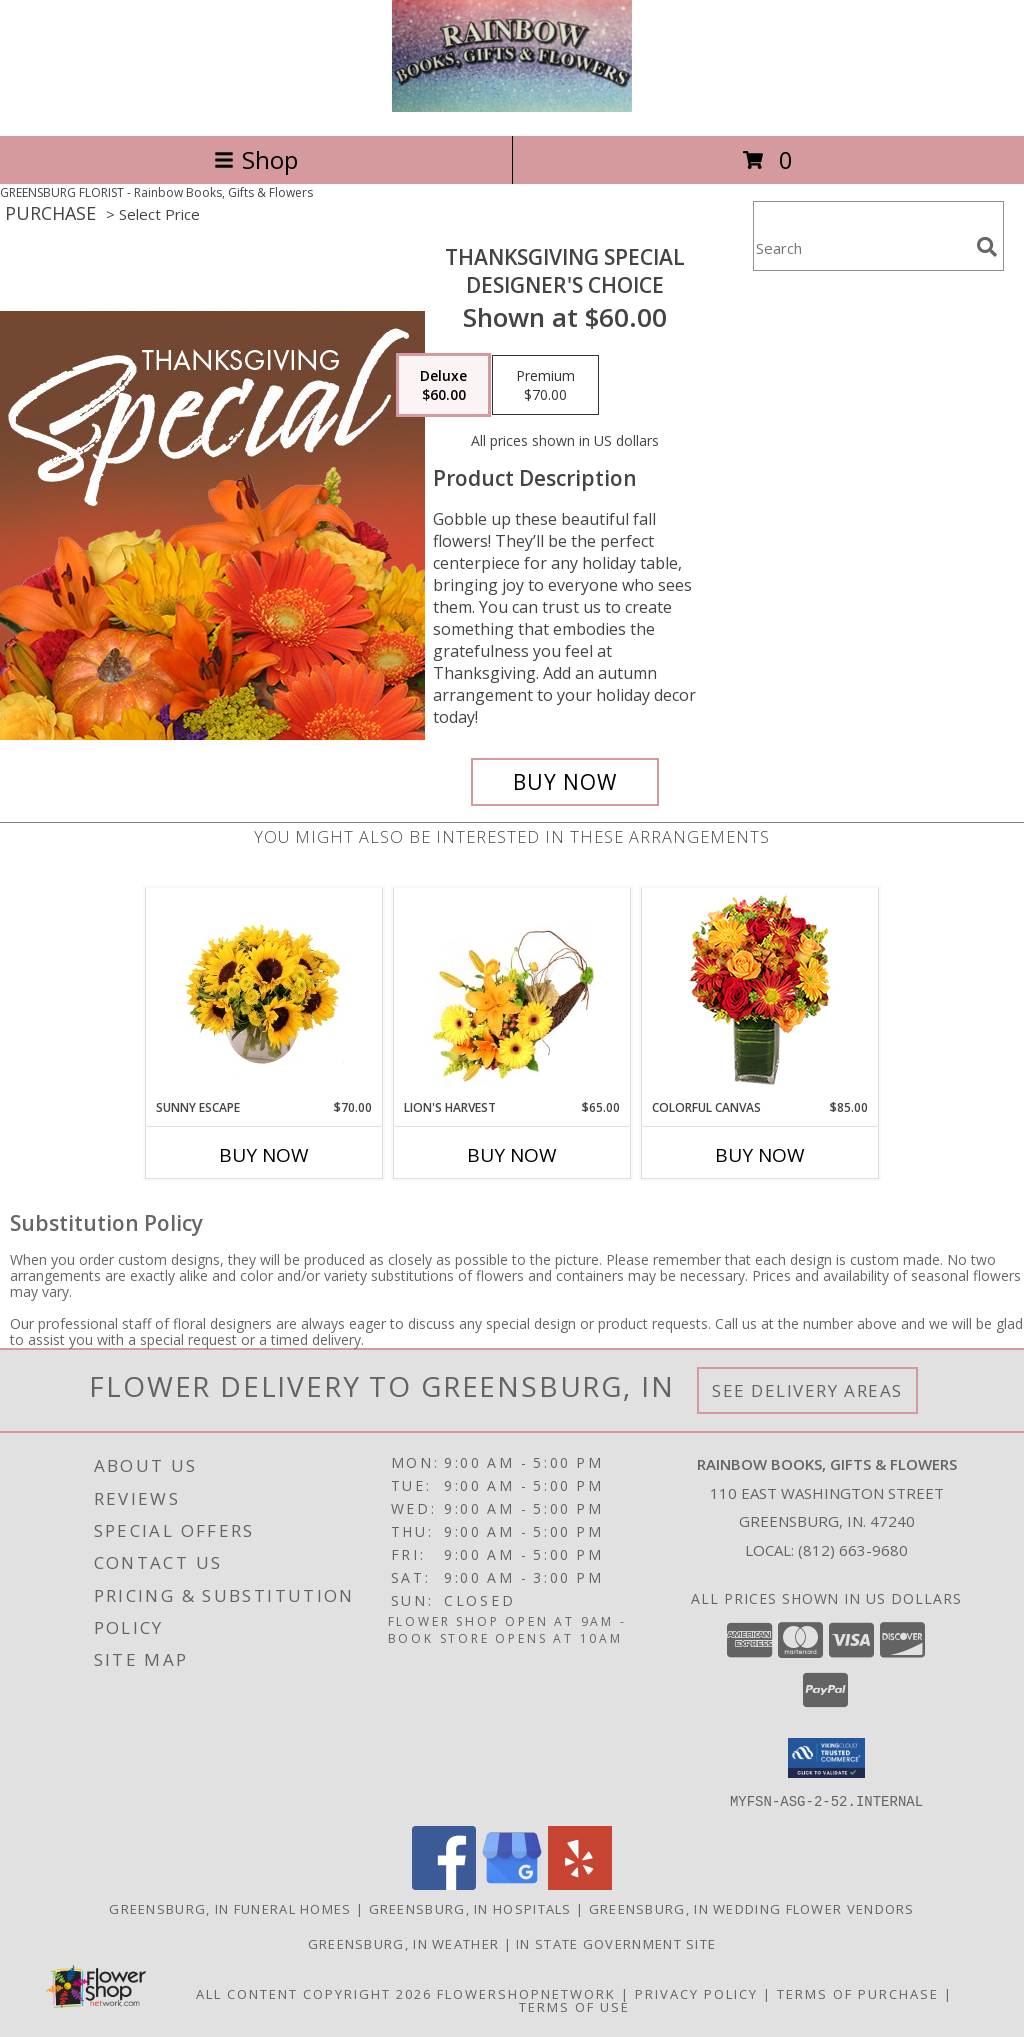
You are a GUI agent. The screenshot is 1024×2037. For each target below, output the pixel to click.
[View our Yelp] (580, 1883)
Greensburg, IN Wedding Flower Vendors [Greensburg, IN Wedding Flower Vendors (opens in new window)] (752, 1908)
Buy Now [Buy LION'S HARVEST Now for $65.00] (512, 1155)
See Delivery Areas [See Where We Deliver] (807, 1390)
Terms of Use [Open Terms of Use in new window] (574, 2006)
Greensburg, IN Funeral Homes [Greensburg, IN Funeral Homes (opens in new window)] (230, 1908)
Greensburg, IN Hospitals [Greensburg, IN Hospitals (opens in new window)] (470, 1908)
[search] (987, 247)
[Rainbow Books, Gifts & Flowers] (512, 106)
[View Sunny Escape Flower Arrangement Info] (264, 994)
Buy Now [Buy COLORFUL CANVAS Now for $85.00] (760, 1155)
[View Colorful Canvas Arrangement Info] (760, 993)
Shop (256, 159)
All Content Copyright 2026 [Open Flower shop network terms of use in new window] (314, 1993)
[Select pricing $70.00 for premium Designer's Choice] (545, 385)
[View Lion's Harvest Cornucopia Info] (512, 993)
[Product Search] (861, 248)
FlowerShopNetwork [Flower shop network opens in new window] (526, 1993)
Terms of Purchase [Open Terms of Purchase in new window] (858, 1993)
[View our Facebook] (444, 1883)
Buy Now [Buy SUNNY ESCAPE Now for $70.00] (264, 1155)
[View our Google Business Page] (512, 1883)
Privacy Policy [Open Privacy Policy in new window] (696, 1993)
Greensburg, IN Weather (404, 1943)
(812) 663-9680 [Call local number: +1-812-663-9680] (853, 1550)
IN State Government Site (616, 1943)
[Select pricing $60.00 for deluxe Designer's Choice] (443, 385)
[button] (826, 1758)
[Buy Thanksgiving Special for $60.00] (565, 782)
